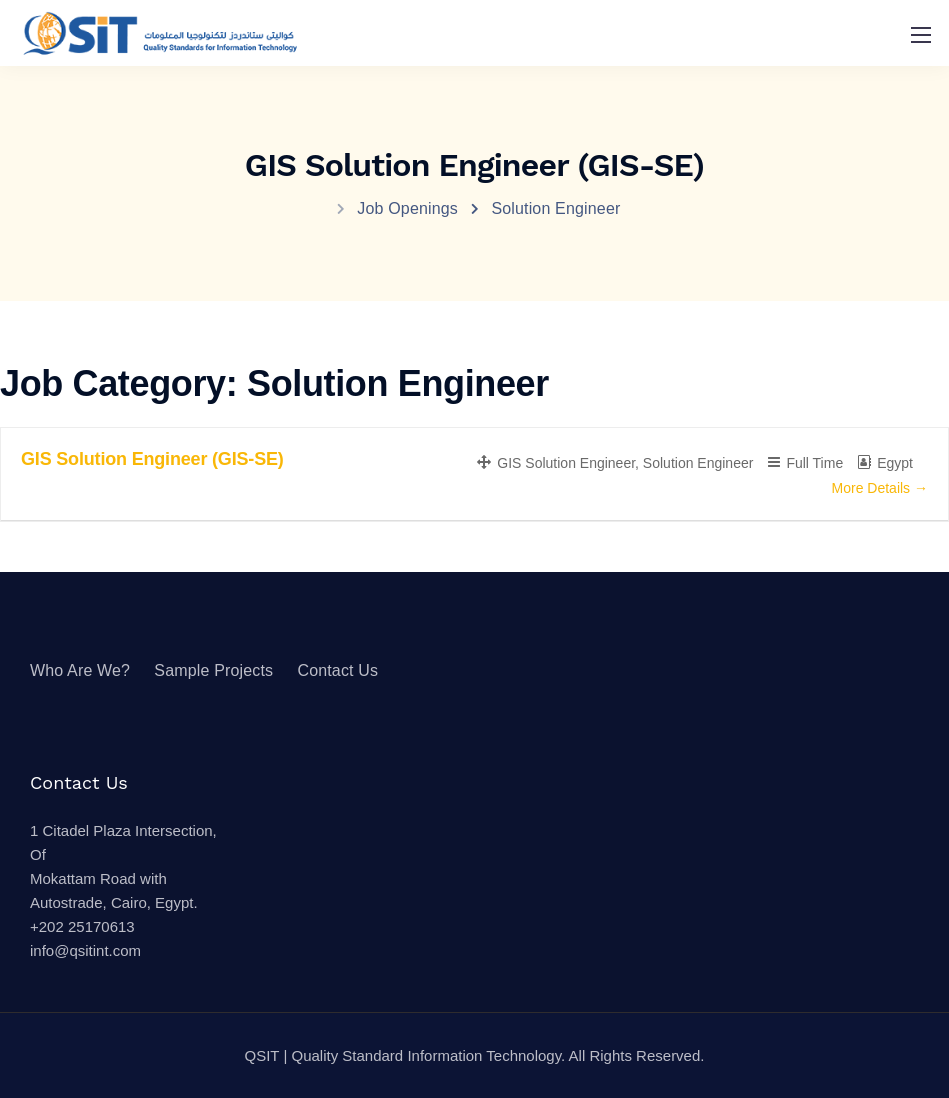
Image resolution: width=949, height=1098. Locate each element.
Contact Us (337, 670)
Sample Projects (213, 670)
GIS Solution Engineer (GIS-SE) (152, 459)
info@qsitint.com (85, 950)
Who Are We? (80, 670)
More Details (880, 488)
